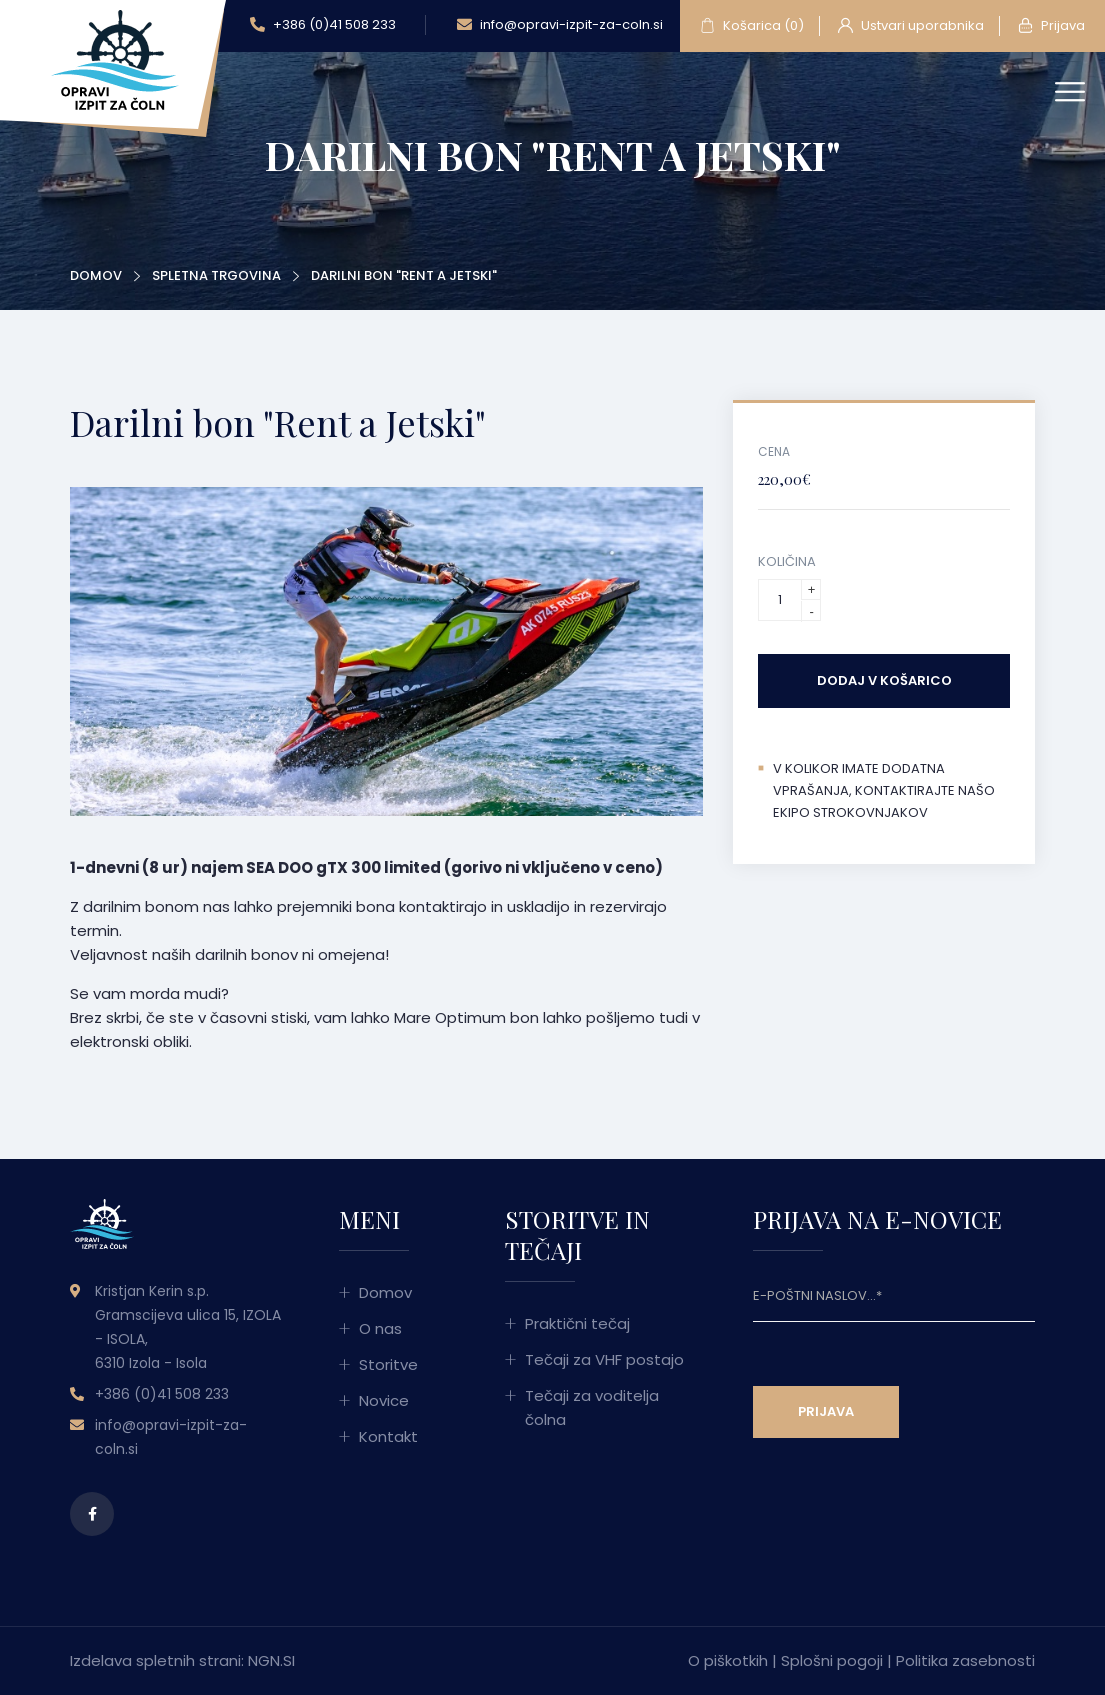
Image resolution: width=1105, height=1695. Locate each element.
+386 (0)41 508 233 (323, 25)
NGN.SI (271, 1660)
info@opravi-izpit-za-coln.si (560, 25)
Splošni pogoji (832, 1660)
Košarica (752, 26)
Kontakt (388, 1436)
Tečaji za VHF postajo (604, 1359)
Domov (96, 275)
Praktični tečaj (577, 1323)
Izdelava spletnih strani (155, 1660)
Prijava (1051, 26)
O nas (380, 1328)
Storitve (388, 1364)
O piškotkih (728, 1660)
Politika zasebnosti (965, 1660)
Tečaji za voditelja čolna (592, 1407)
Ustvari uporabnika (911, 26)
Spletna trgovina (216, 275)
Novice (384, 1400)
